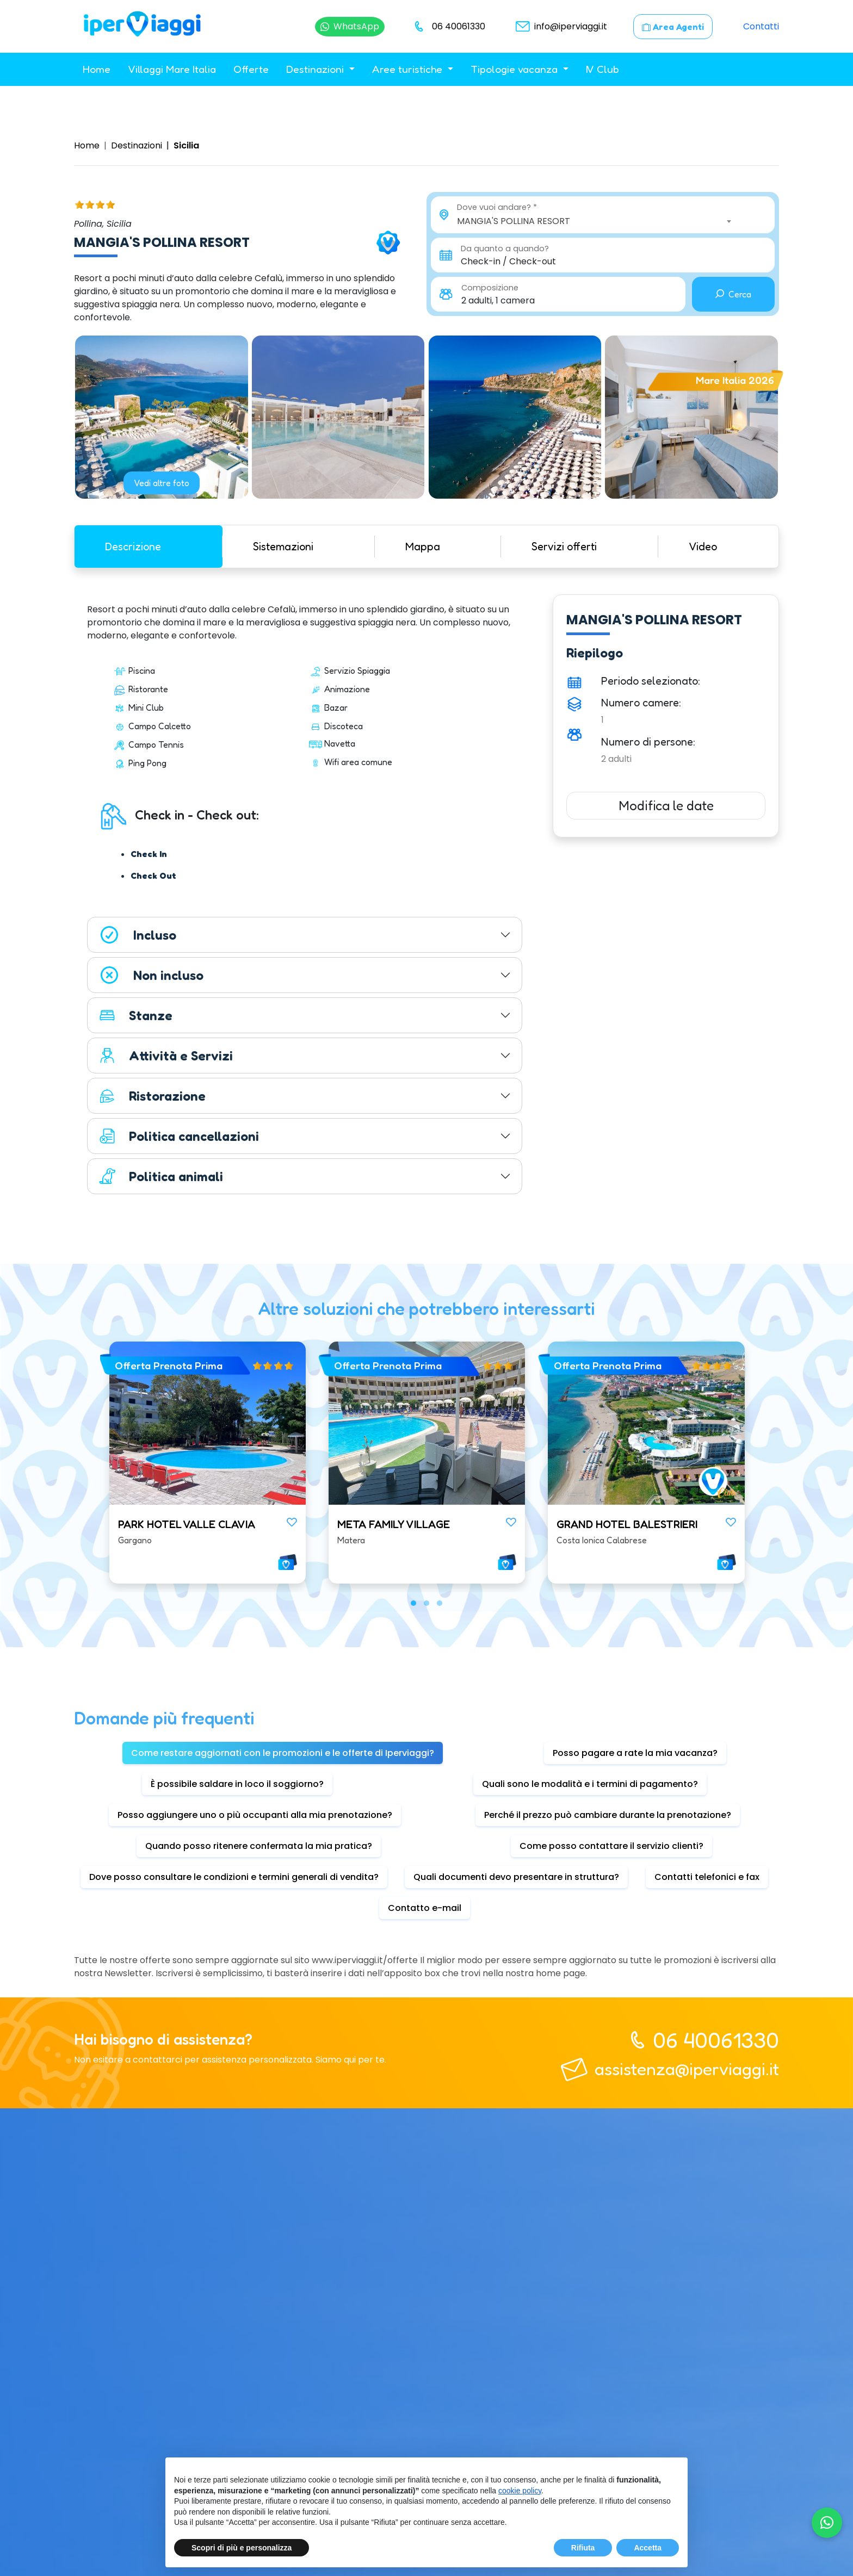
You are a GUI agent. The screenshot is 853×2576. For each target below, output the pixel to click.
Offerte (251, 69)
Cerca (733, 294)
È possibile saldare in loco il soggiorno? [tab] (237, 1784)
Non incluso (150, 975)
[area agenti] (673, 26)
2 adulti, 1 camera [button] (498, 300)
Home (96, 69)
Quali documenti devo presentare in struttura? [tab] (516, 1877)
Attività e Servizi (165, 1055)
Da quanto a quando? (505, 248)
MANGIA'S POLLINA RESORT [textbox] (513, 221)
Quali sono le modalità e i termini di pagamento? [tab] (590, 1784)
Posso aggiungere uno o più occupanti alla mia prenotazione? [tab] (255, 1815)
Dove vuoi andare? (494, 207)
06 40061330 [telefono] (716, 2040)
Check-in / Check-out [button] (508, 261)
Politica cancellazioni (178, 1136)
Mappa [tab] (422, 546)
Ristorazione (152, 1095)
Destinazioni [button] (316, 69)
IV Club (602, 69)
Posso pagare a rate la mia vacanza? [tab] (635, 1753)
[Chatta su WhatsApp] (350, 26)
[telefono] (448, 26)
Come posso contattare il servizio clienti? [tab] (611, 1846)
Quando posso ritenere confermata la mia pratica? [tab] (258, 1846)
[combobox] (596, 221)
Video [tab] (703, 546)
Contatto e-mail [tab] (424, 1908)
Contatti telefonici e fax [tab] (706, 1877)
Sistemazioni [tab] (283, 546)
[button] (413, 1603)
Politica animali (160, 1176)
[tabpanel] (304, 898)
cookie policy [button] (519, 2490)
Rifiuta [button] (583, 2547)
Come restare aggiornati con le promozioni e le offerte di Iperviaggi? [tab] (282, 1753)
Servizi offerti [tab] (564, 546)
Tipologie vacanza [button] (515, 69)
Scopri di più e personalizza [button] (241, 2547)
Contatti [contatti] (761, 26)
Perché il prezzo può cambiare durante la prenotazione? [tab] (607, 1815)
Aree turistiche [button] (408, 69)
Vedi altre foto (161, 482)
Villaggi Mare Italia (172, 69)
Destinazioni (136, 145)
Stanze (135, 1015)
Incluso (137, 935)
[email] (559, 26)
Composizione (489, 287)
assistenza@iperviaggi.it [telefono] (687, 2069)
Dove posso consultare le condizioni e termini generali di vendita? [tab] (234, 1877)
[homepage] (142, 26)
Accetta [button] (648, 2547)
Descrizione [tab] (133, 546)
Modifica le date (666, 806)
